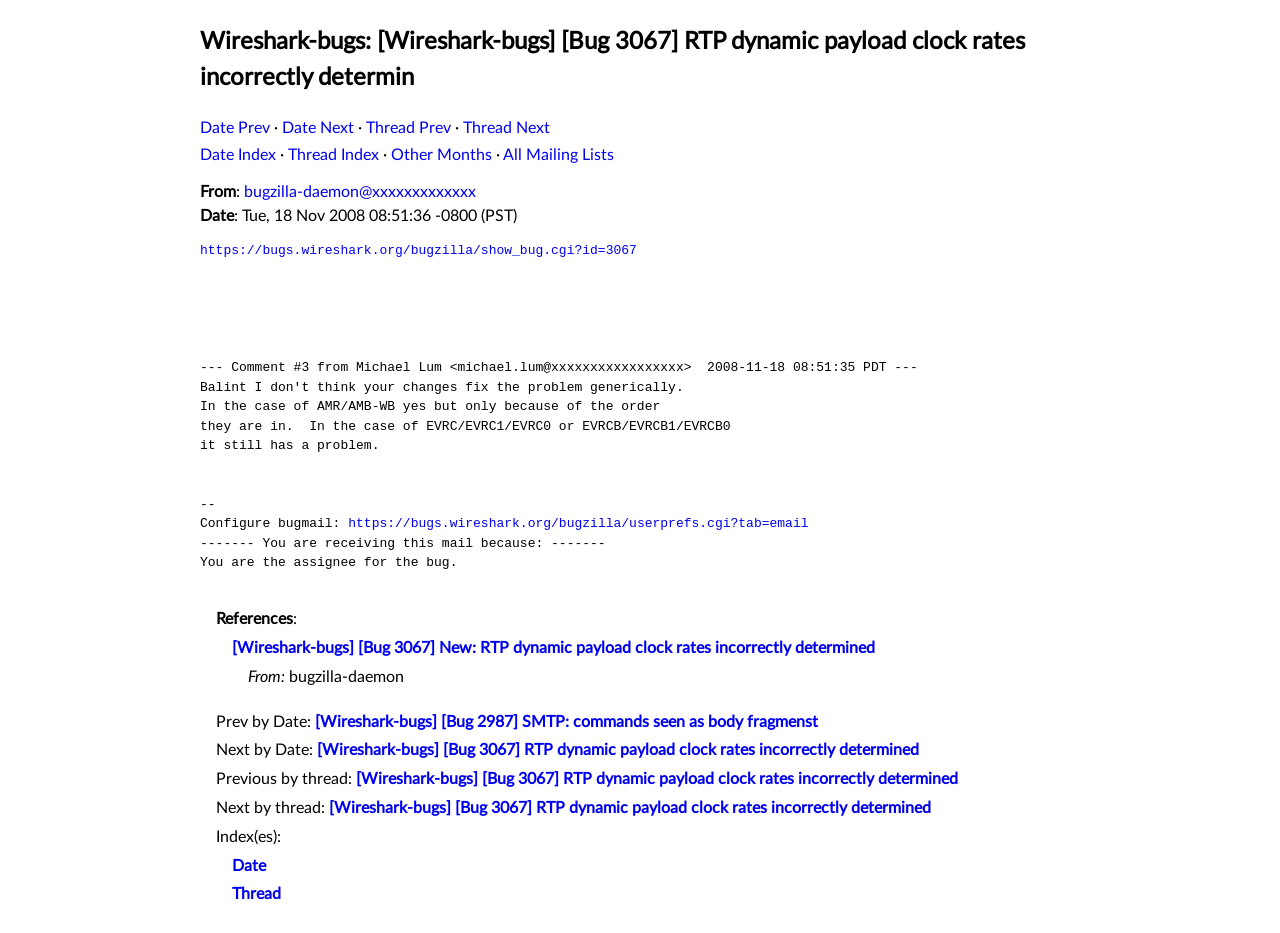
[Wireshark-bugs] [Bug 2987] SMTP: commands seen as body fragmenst (566, 722)
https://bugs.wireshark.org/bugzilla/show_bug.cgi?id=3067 (418, 250)
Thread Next (506, 128)
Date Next (318, 128)
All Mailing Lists (558, 155)
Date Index (238, 155)
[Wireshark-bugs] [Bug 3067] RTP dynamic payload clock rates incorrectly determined (618, 750)
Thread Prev (408, 128)
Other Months (441, 155)
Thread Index (333, 155)
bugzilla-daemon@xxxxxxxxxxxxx (360, 192)
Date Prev (235, 128)
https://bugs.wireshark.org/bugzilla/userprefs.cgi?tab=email (578, 523)
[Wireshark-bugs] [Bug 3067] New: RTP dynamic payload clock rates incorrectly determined (553, 648)
